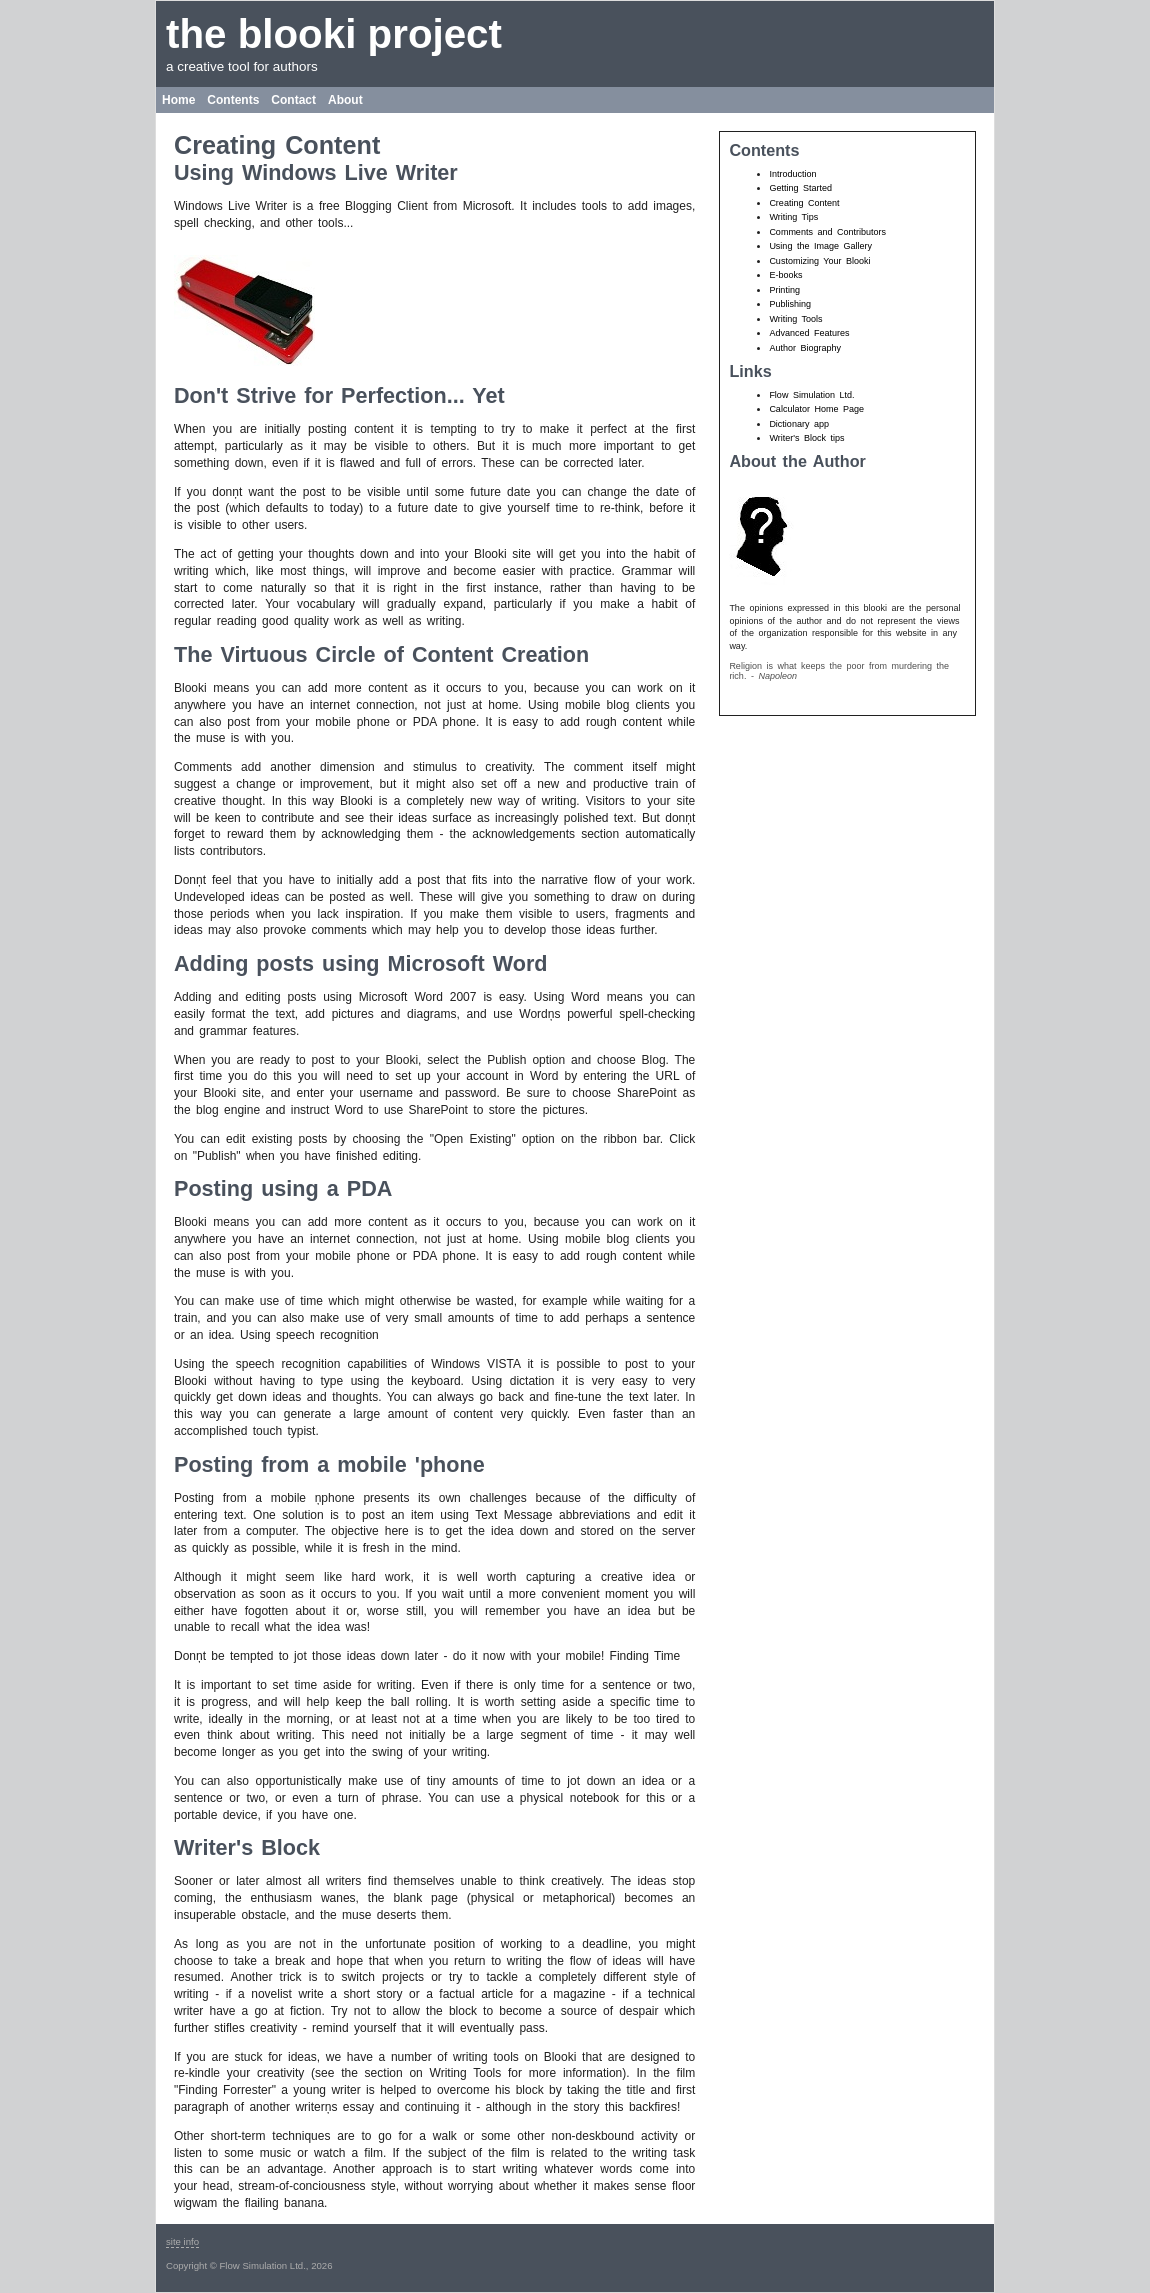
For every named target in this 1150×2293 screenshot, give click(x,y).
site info (182, 2241)
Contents (233, 100)
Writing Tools (795, 319)
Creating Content (804, 203)
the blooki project (334, 34)
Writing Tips (793, 217)
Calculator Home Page (816, 409)
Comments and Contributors (827, 232)
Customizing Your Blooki (819, 261)
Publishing (790, 304)
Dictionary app (799, 424)
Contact (293, 100)
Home (178, 100)
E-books (785, 275)
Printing (784, 290)
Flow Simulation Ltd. (811, 395)
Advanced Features (809, 333)
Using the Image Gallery (820, 246)
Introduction (792, 174)
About (345, 100)
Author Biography (805, 348)
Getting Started (800, 188)
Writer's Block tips (806, 438)
